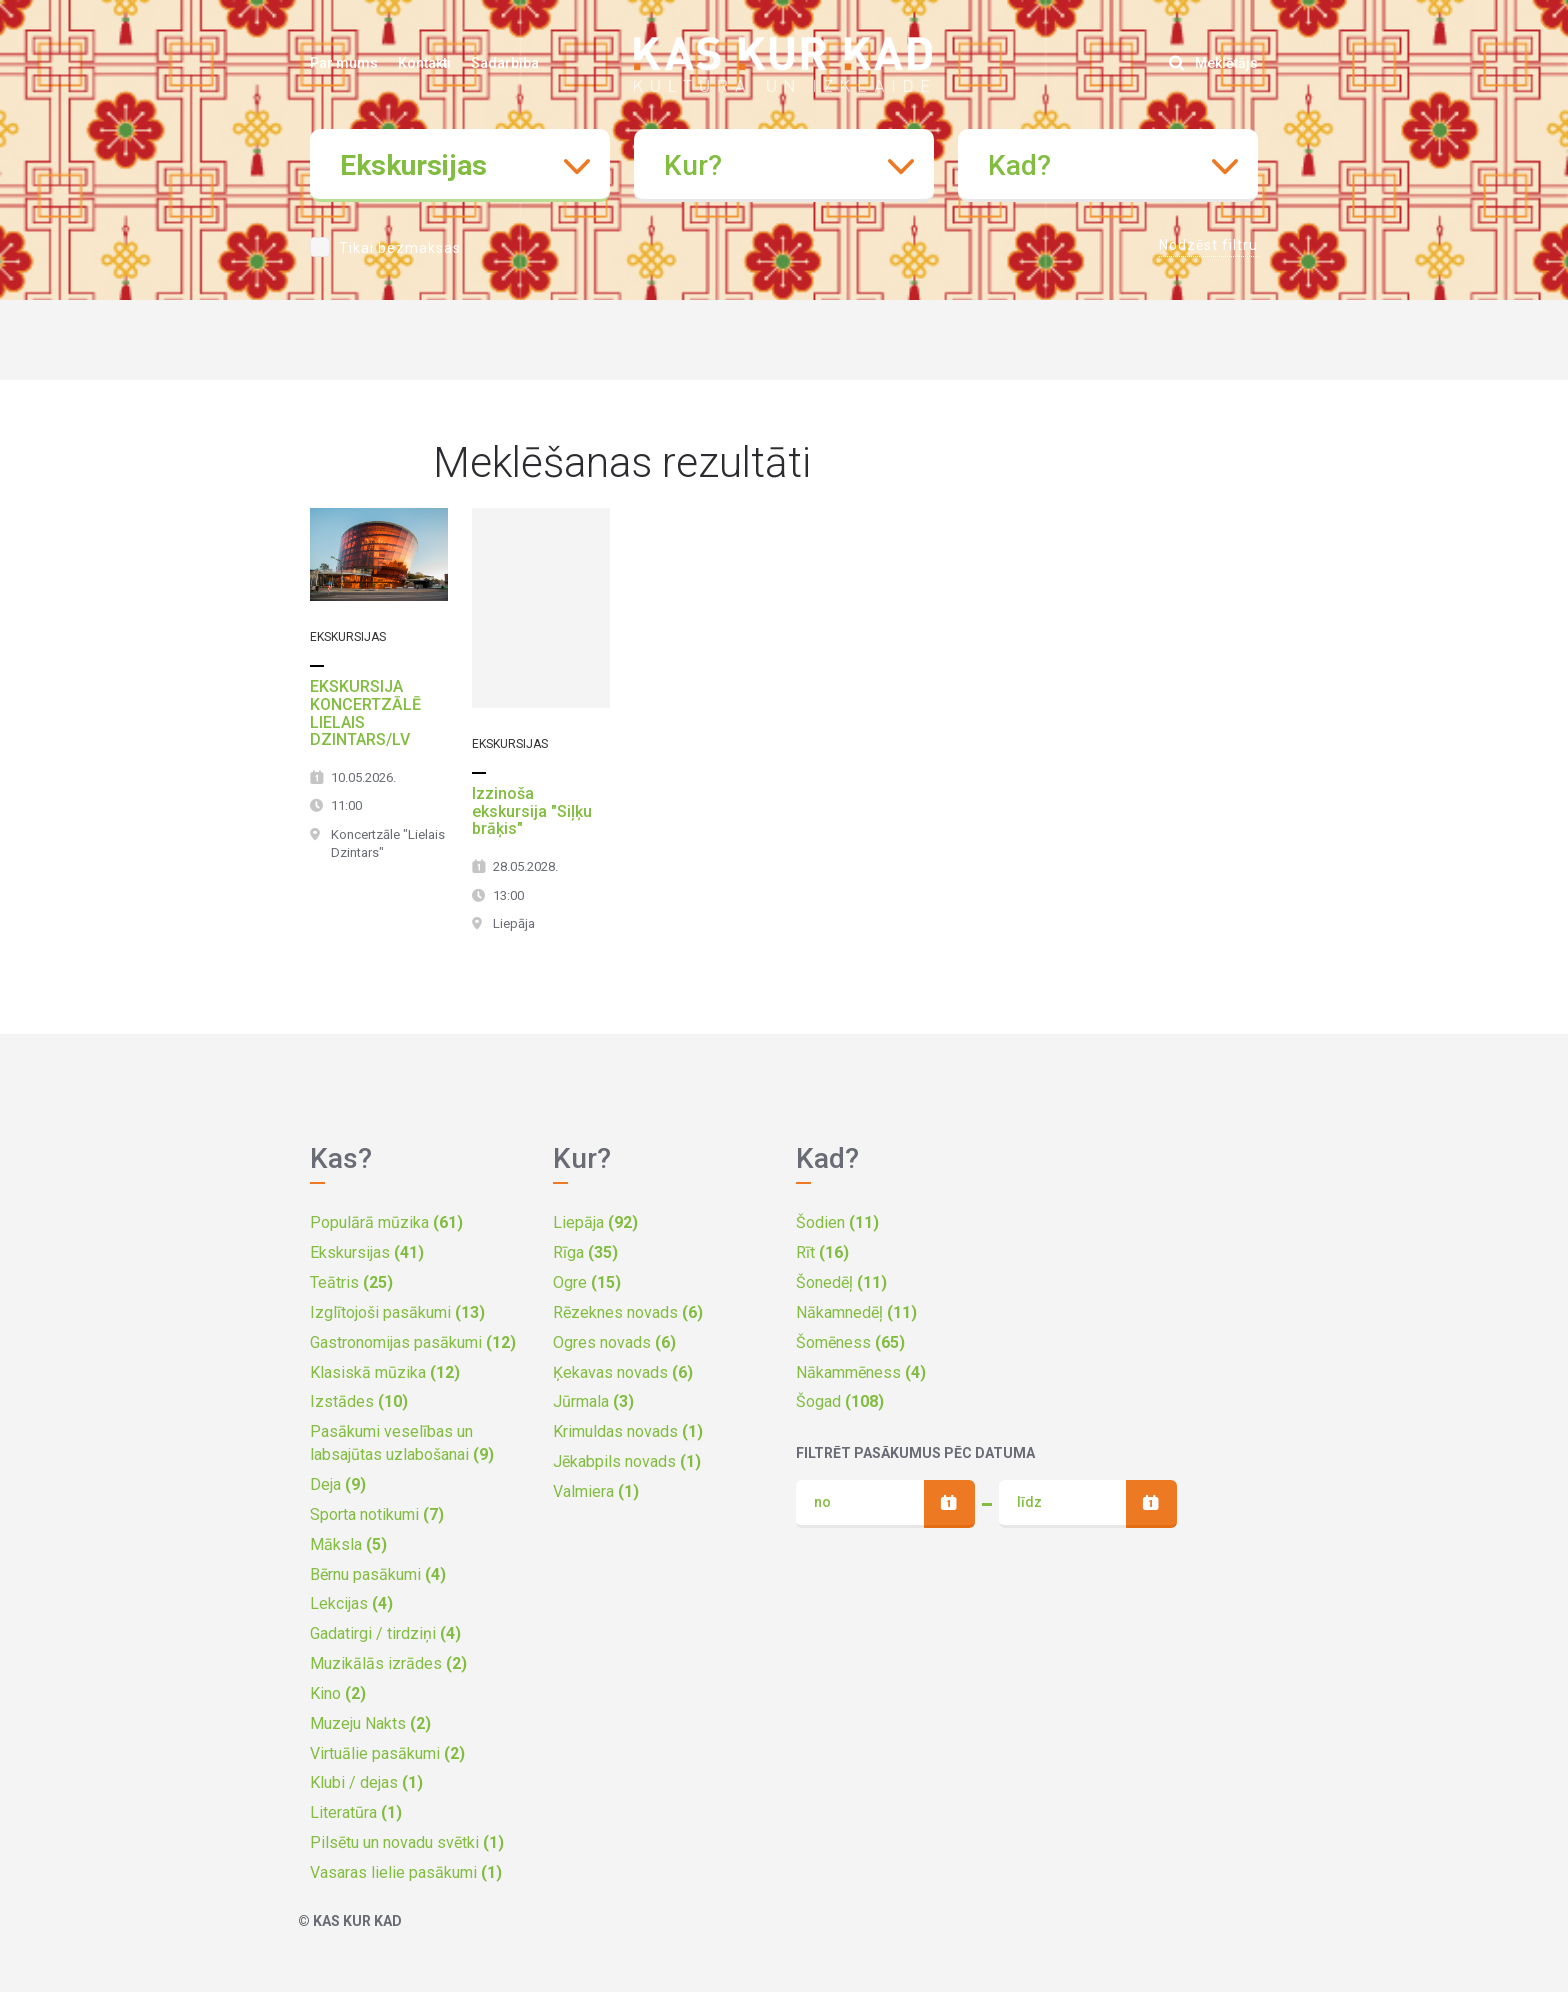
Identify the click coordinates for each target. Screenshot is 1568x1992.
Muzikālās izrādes (388, 1663)
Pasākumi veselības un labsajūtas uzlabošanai (402, 1443)
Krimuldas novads (628, 1431)
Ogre (587, 1282)
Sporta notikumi (377, 1514)
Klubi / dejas (366, 1782)
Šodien (837, 1222)
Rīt (822, 1252)
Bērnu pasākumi (378, 1574)
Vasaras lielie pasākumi (406, 1872)
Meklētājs (1213, 63)
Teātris (351, 1282)
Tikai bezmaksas (400, 248)
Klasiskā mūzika (385, 1372)
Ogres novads (614, 1342)
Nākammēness (861, 1372)
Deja (338, 1484)
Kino (338, 1693)
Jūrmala (593, 1401)
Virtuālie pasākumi (387, 1753)
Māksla (348, 1544)
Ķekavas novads (623, 1372)
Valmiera (596, 1491)
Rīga (585, 1252)
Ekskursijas (367, 1252)
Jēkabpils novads (627, 1461)
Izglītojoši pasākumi (397, 1312)
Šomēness (850, 1342)
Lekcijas (351, 1603)
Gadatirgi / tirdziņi (385, 1633)
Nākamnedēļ (856, 1312)
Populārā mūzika (386, 1222)
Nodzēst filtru (1208, 245)
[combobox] (460, 165)
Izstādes (359, 1401)
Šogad (840, 1401)
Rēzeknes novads (628, 1312)
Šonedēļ (841, 1282)
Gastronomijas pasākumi (413, 1342)
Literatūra (356, 1812)
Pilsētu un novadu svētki (407, 1842)
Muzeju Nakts (370, 1723)
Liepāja (595, 1222)
